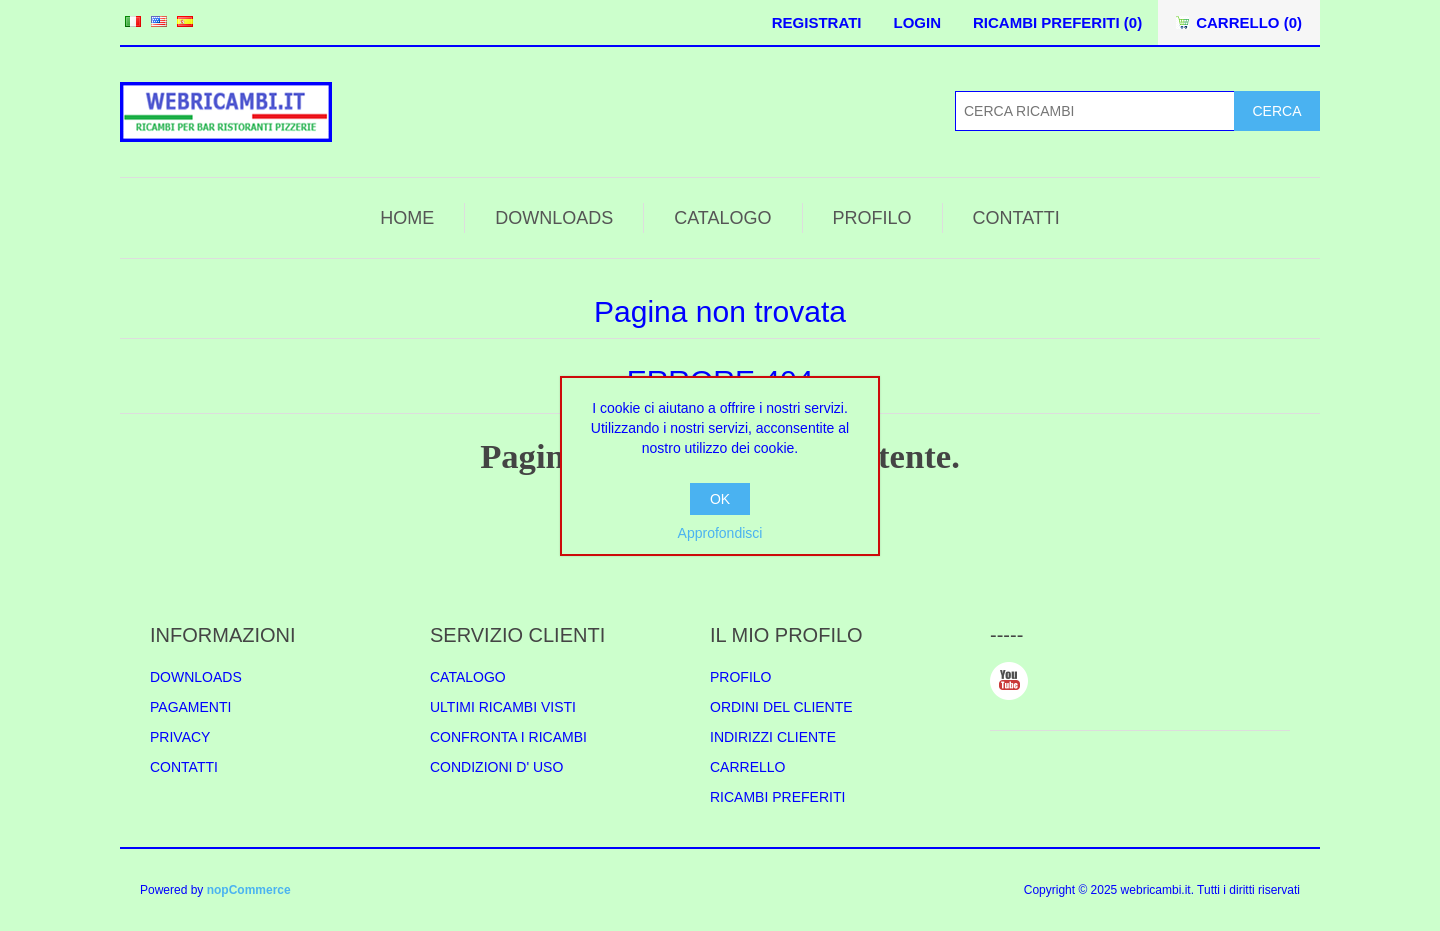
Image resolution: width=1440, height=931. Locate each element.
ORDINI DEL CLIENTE (781, 707)
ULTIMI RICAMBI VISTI (503, 707)
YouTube (1009, 681)
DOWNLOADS (554, 218)
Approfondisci (720, 533)
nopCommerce (249, 890)
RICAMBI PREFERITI (777, 797)
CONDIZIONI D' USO (496, 767)
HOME (407, 218)
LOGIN (917, 22)
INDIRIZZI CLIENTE (773, 737)
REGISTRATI (817, 22)
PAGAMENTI (190, 707)
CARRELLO (747, 767)
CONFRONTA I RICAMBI (508, 737)
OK (720, 499)
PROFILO (872, 218)
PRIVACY (180, 737)
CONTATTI (1016, 218)
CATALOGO (722, 218)
